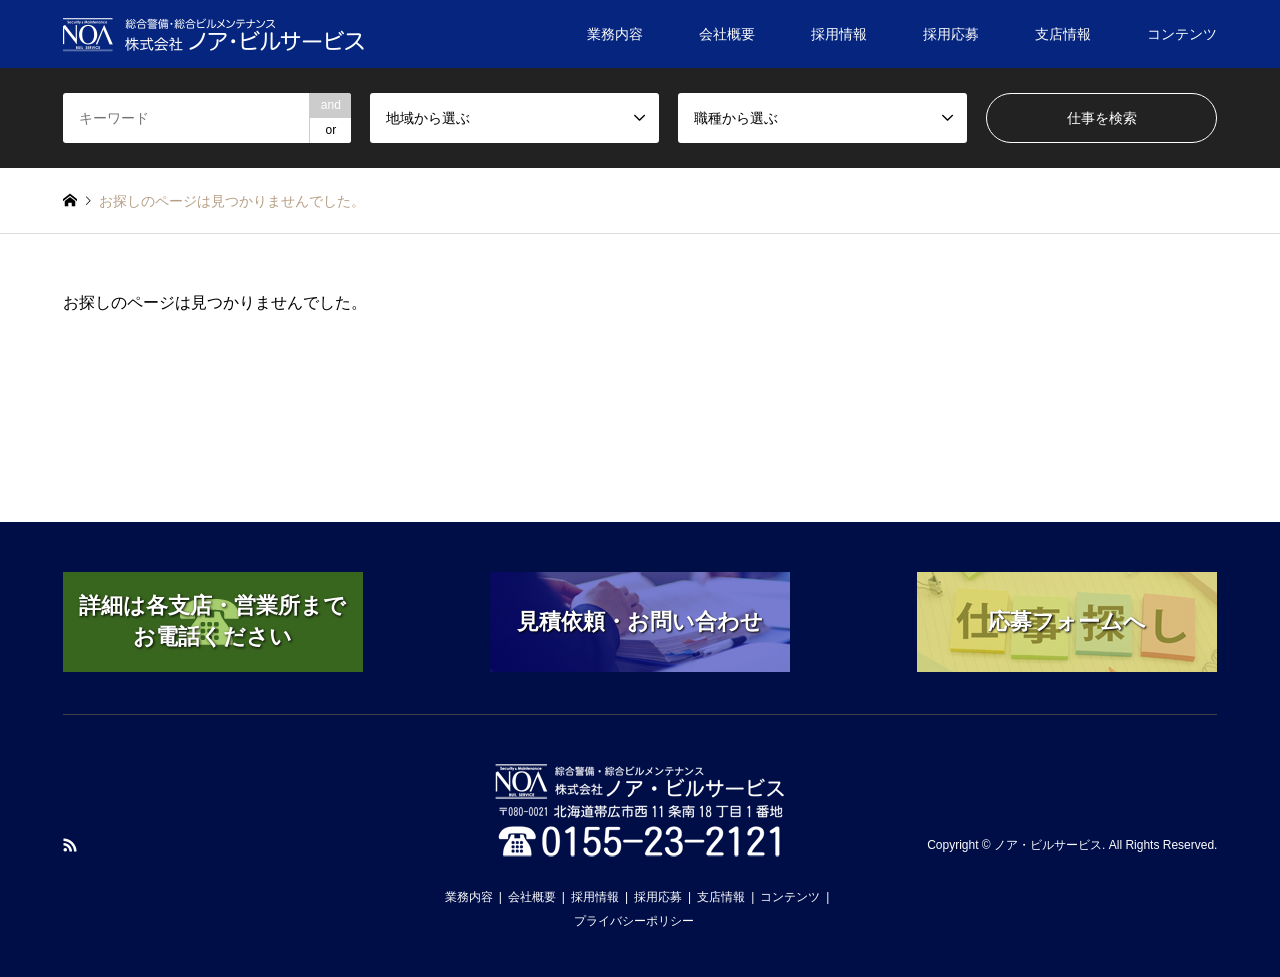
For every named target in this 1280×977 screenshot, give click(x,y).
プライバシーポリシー (634, 921)
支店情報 (1063, 34)
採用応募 (951, 34)
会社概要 (727, 34)
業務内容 (615, 34)
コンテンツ (1182, 34)
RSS (70, 845)
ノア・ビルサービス (1048, 845)
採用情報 (839, 34)
